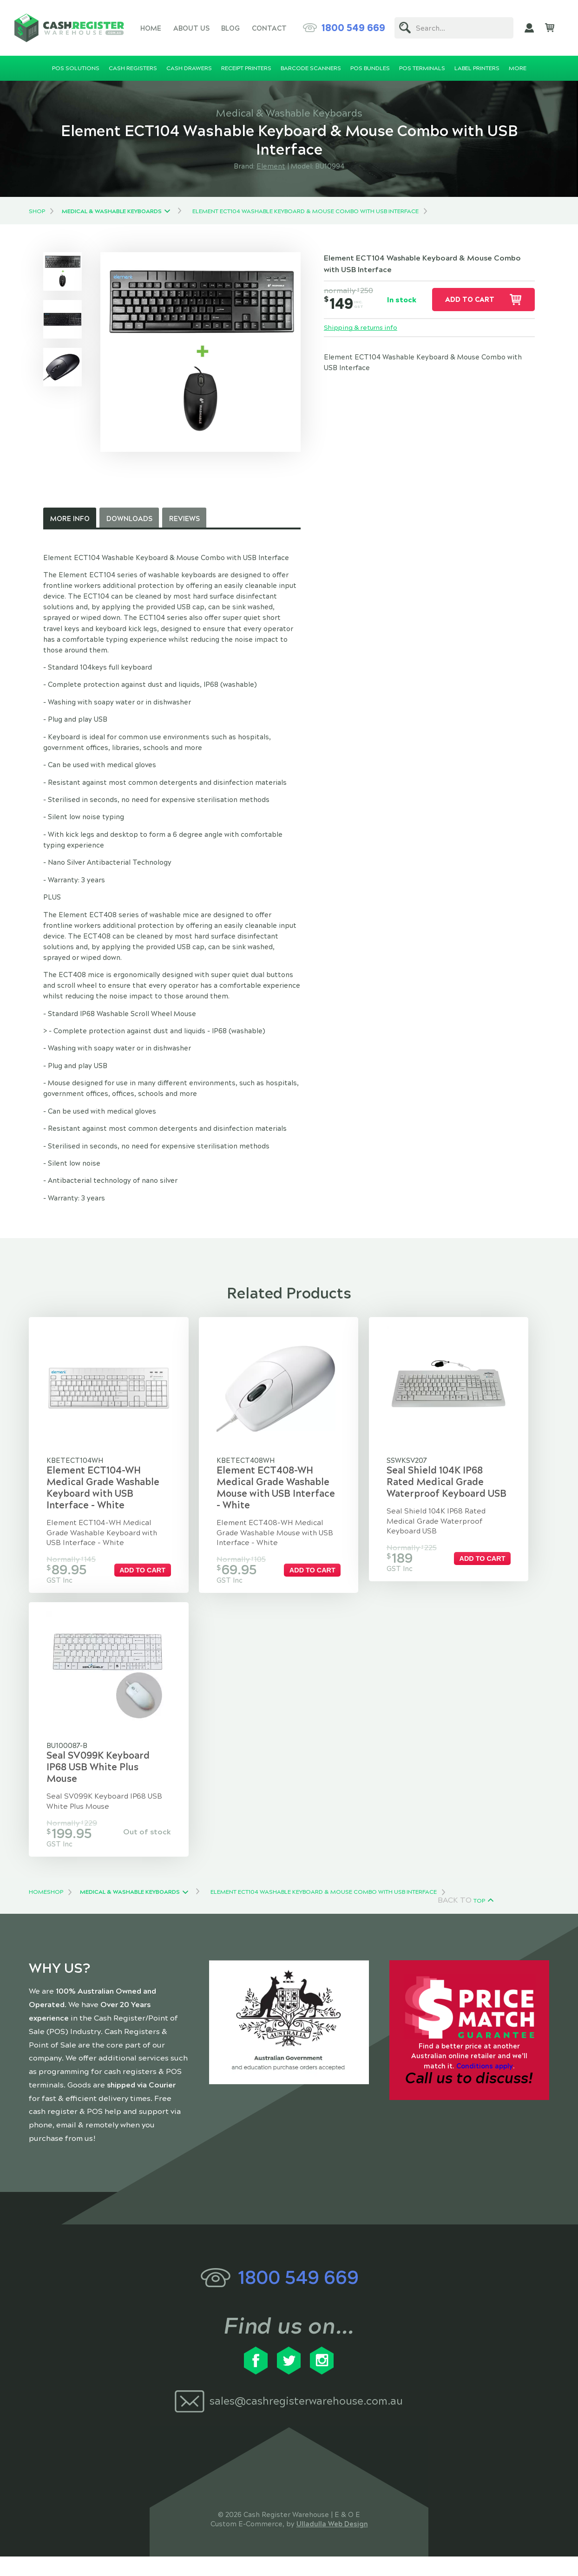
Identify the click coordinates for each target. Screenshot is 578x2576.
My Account (529, 28)
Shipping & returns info (363, 328)
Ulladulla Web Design (332, 2543)
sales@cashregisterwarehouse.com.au (306, 2420)
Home (150, 28)
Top (479, 1920)
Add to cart (469, 299)
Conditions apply (484, 2085)
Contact (269, 28)
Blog (230, 28)
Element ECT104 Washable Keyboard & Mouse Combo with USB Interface (305, 211)
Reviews (184, 519)
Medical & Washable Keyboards (112, 211)
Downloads (129, 519)
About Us (191, 28)
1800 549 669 (353, 28)
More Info (70, 519)
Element (270, 166)
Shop (37, 211)
